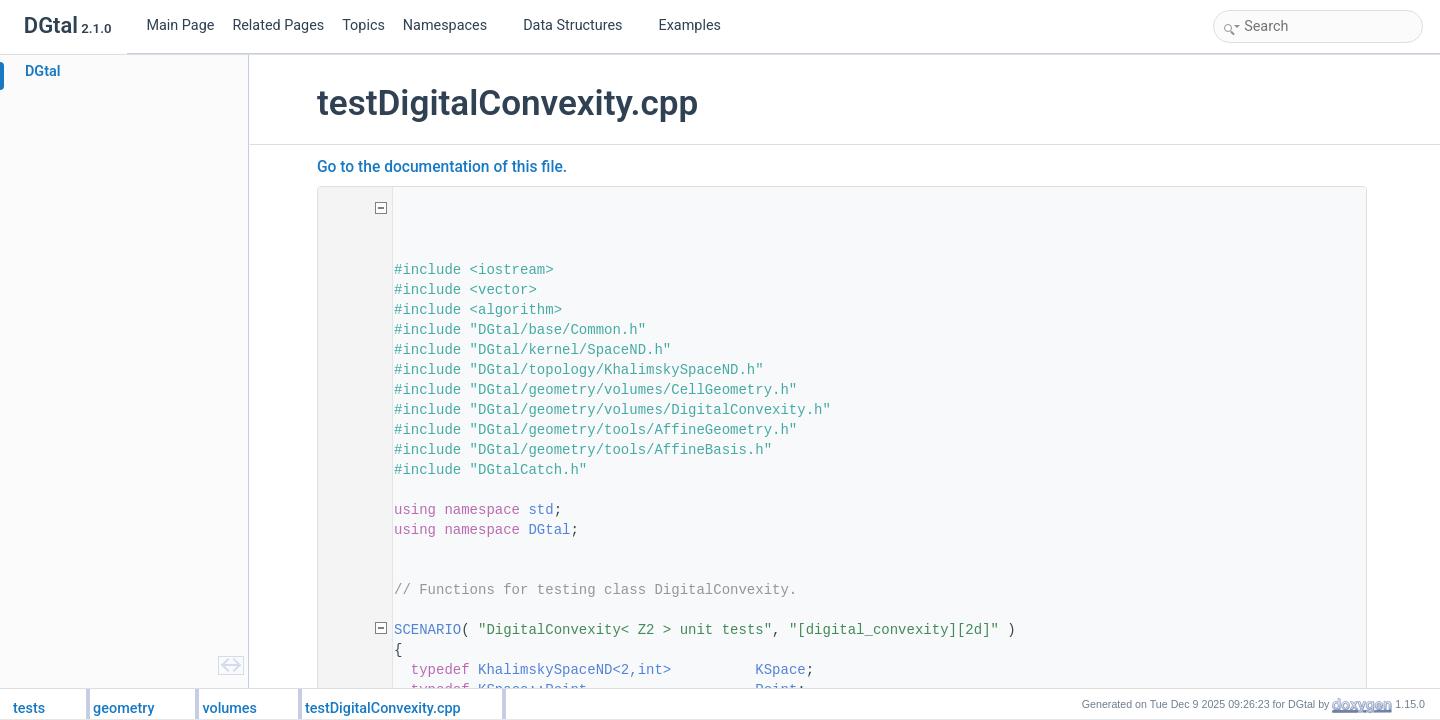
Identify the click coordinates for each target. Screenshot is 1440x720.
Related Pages (278, 25)
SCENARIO (430, 630)
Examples (690, 25)
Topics (363, 25)
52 (353, 630)
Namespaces (453, 25)
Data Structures (580, 25)
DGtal (552, 530)
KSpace (783, 670)
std (543, 510)
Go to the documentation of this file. (445, 167)
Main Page (180, 25)
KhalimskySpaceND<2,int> (577, 670)
